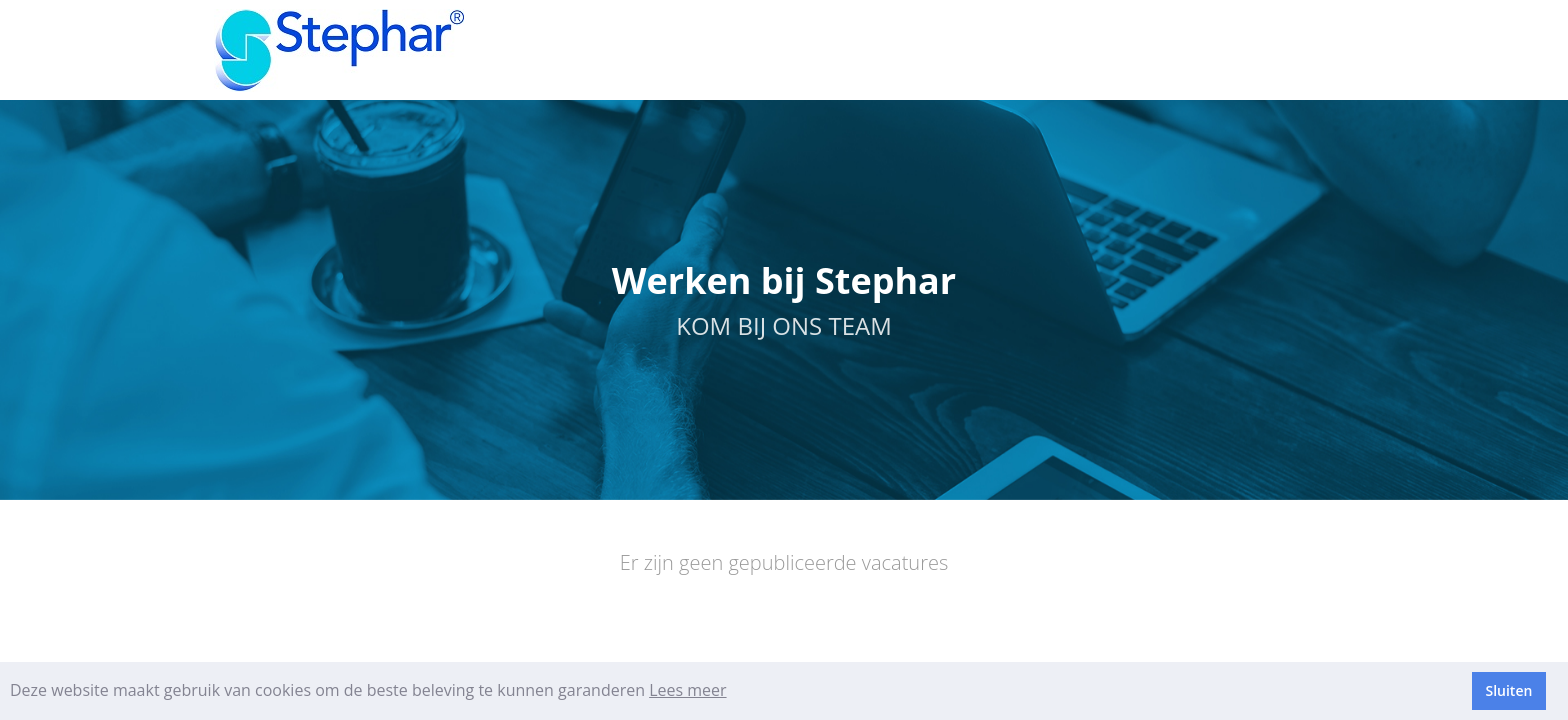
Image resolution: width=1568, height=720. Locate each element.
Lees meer (687, 690)
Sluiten (1508, 690)
